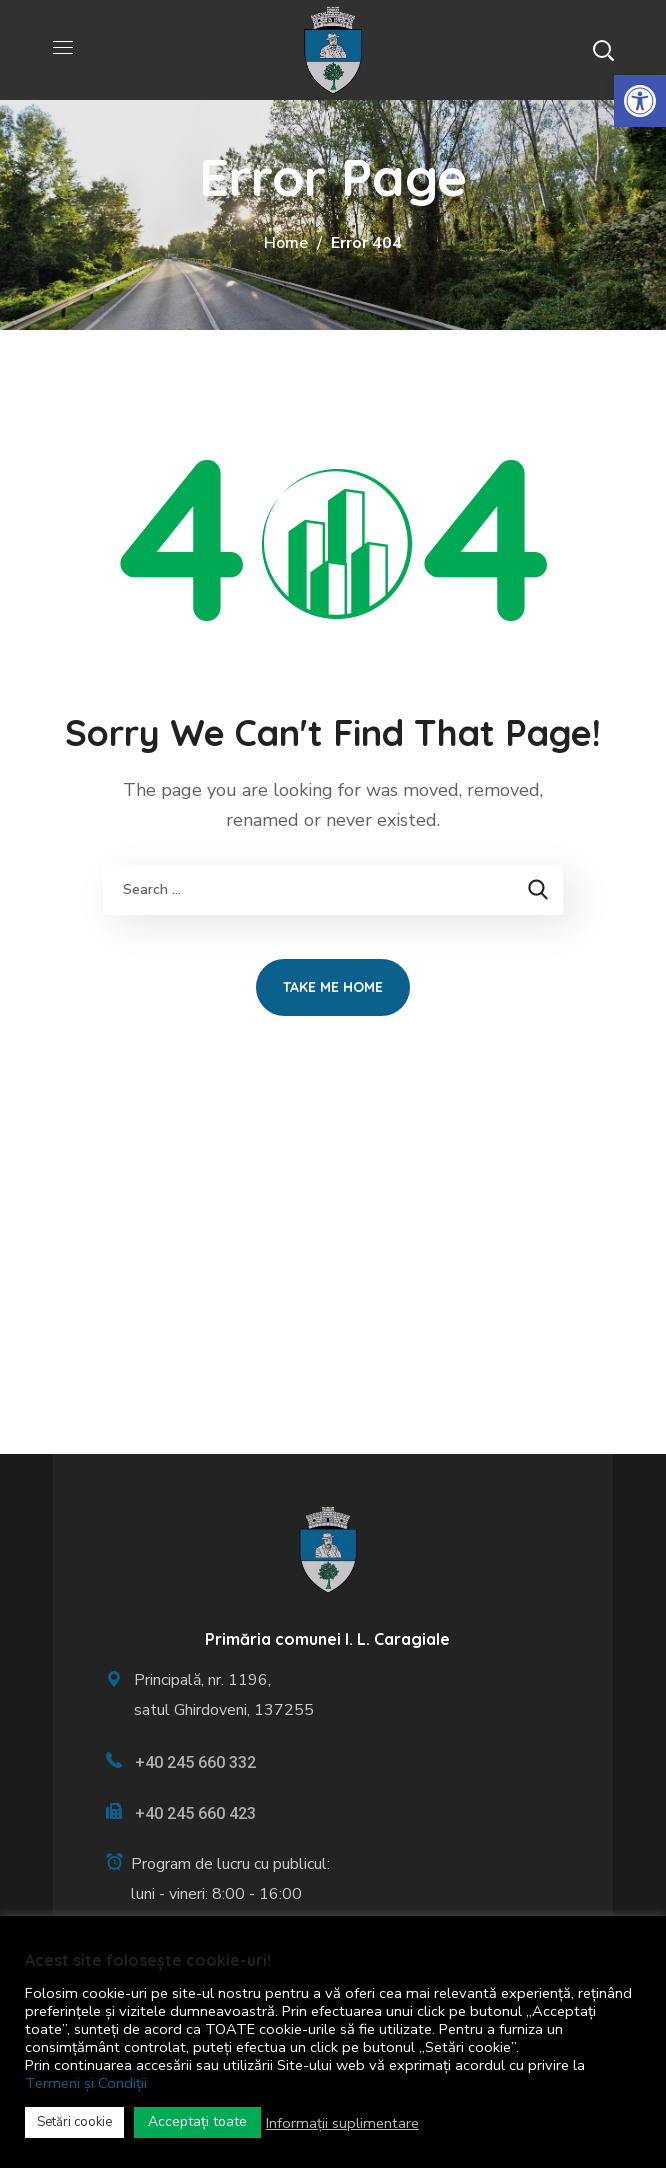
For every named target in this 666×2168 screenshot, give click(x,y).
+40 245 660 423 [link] (195, 1813)
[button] (603, 50)
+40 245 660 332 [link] (195, 1762)
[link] (640, 101)
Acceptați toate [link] (197, 2121)
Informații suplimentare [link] (342, 2123)
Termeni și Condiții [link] (86, 2083)
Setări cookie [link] (74, 2122)
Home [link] (286, 243)
